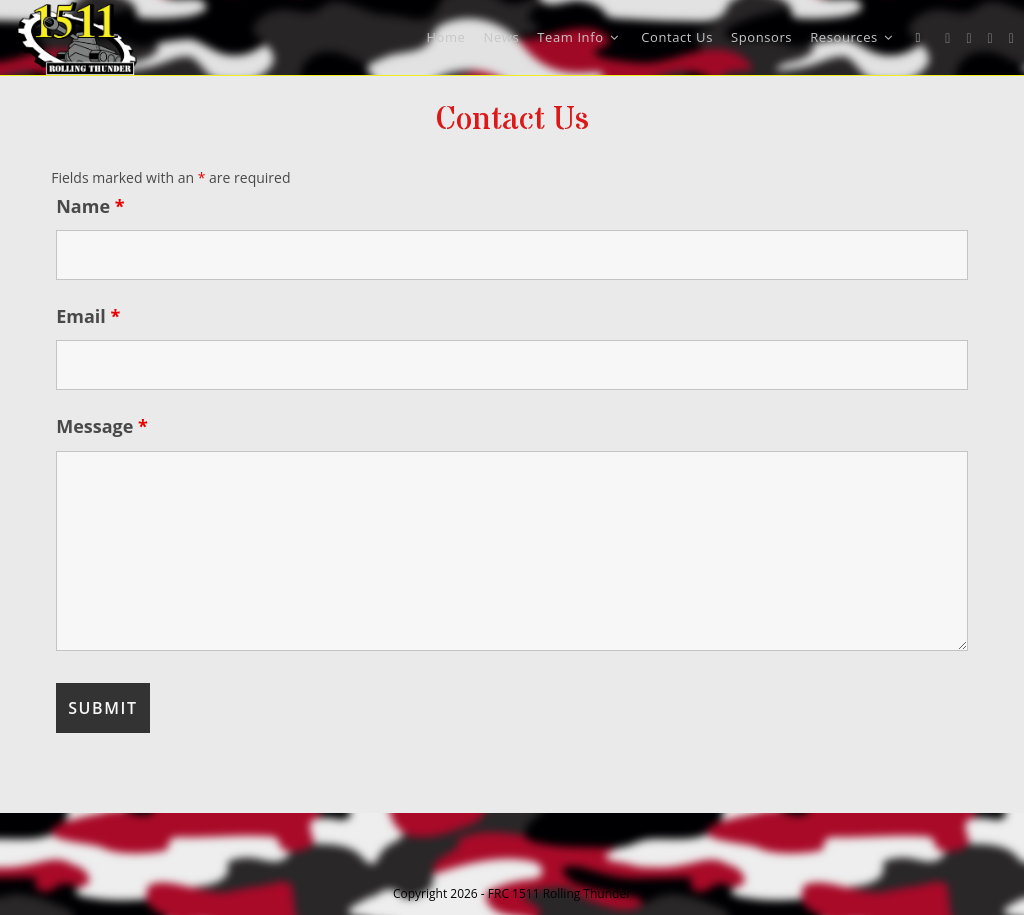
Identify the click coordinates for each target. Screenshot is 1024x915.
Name (90, 206)
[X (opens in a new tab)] (947, 38)
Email (88, 316)
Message (102, 426)
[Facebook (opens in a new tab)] (968, 38)
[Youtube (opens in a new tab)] (1011, 38)
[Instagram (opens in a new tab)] (990, 38)
